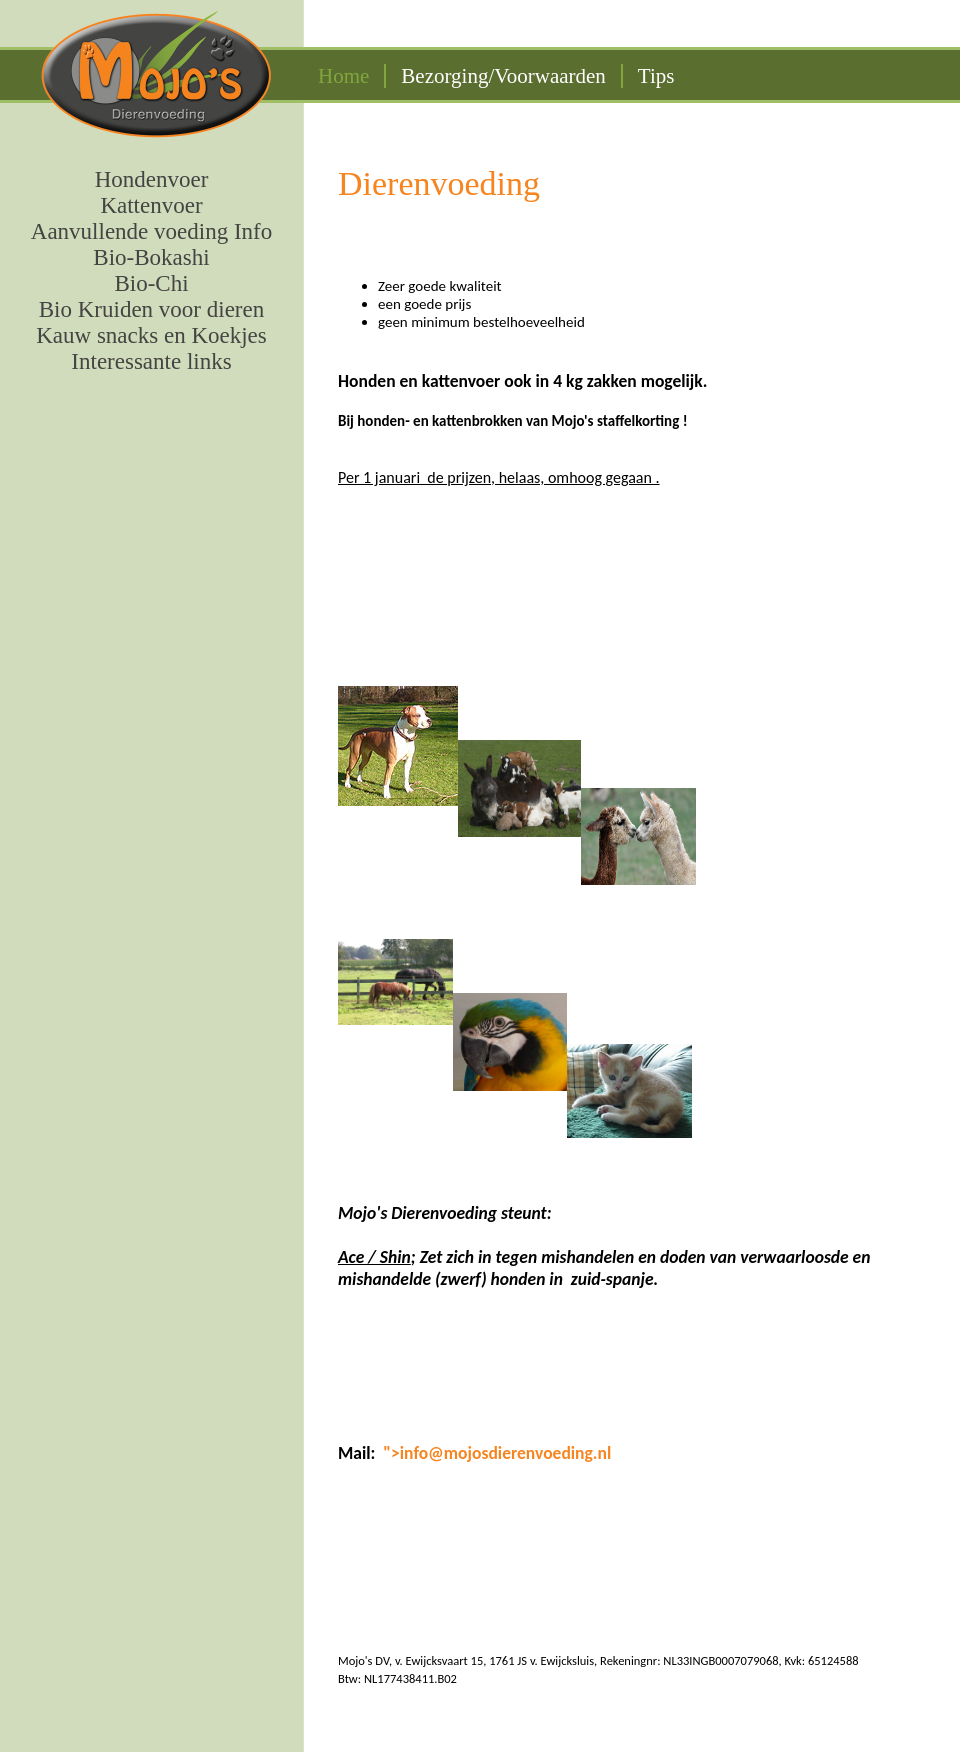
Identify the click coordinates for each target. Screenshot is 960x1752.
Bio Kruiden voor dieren (151, 309)
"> (391, 1453)
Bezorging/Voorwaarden (503, 76)
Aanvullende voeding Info (151, 231)
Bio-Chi (151, 283)
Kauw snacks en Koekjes (151, 335)
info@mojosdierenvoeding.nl (505, 1453)
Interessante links (151, 361)
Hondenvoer (152, 179)
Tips (656, 76)
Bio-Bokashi (151, 257)
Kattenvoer (151, 205)
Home (343, 76)
